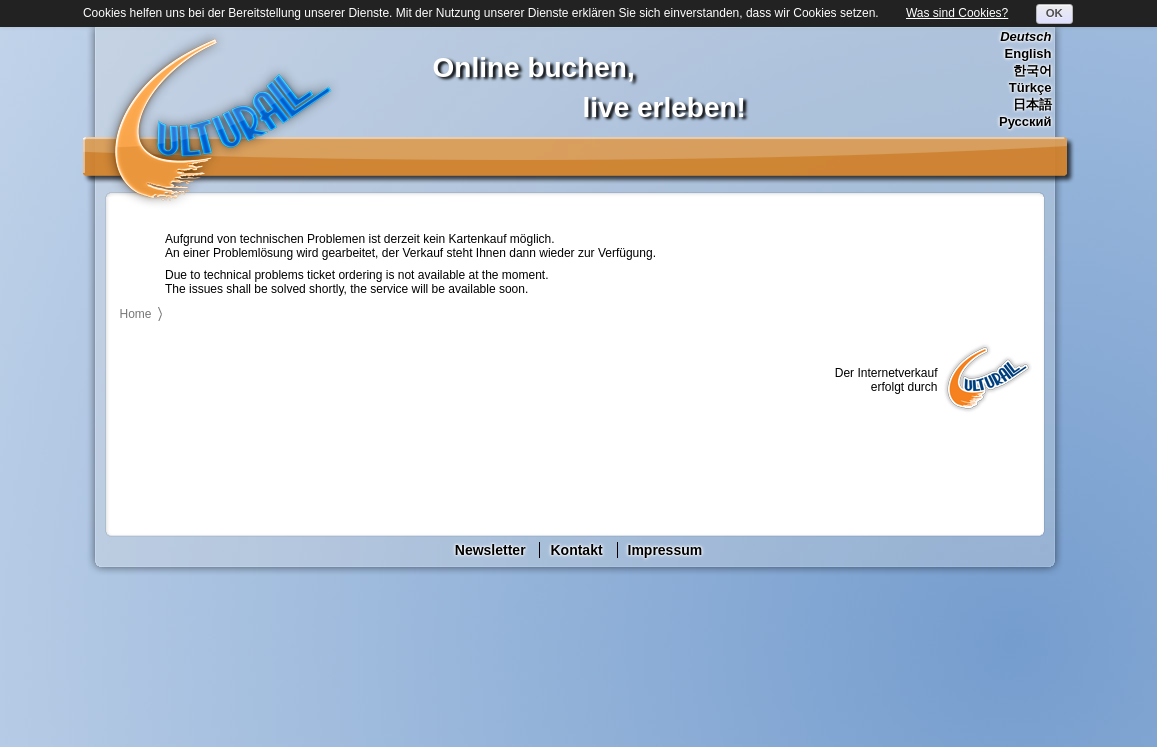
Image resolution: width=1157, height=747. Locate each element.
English (1028, 53)
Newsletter (490, 550)
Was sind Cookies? (957, 13)
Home (136, 314)
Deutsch (1025, 36)
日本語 (1032, 104)
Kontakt (576, 550)
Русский (1025, 121)
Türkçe (1030, 87)
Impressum (665, 550)
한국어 (1032, 70)
